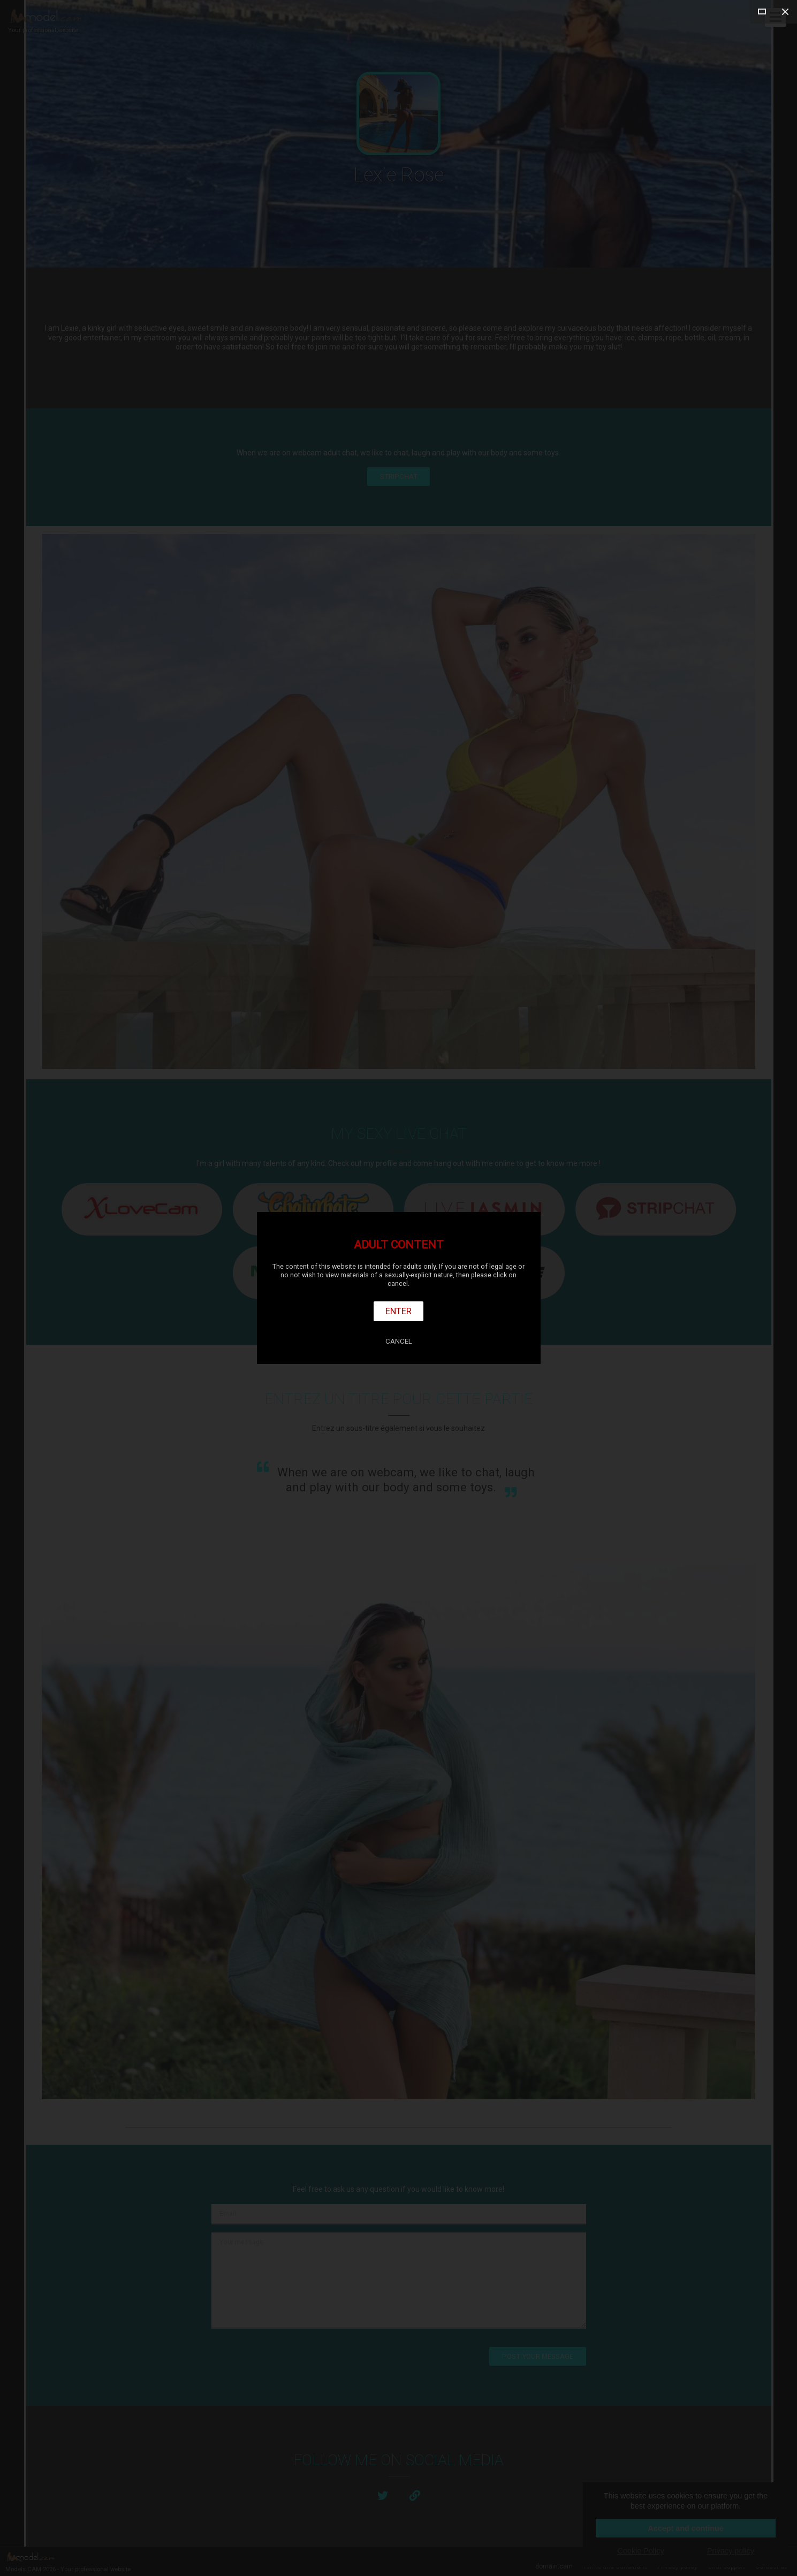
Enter (398, 1311)
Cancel (398, 1341)
